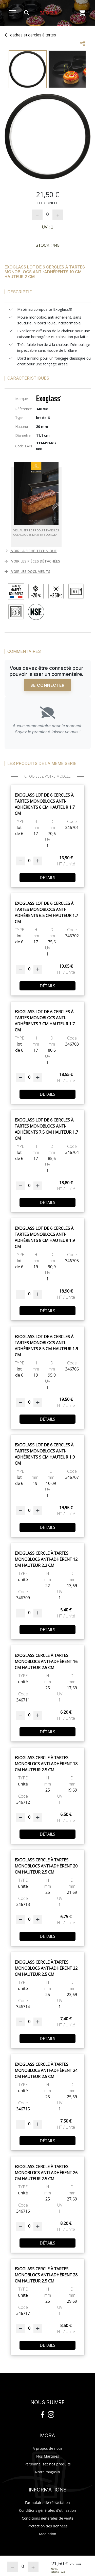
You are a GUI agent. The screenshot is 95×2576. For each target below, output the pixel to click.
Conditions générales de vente (47, 2518)
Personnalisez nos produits (48, 2464)
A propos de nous (48, 2448)
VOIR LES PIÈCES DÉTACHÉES (32, 561)
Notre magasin (47, 2471)
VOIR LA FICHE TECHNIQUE (31, 550)
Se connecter (47, 685)
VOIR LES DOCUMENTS (27, 571)
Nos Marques (47, 2456)
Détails (47, 877)
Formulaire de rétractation (47, 2502)
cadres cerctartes (33, 34)
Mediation (47, 2533)
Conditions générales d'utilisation (47, 2510)
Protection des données (48, 2526)
